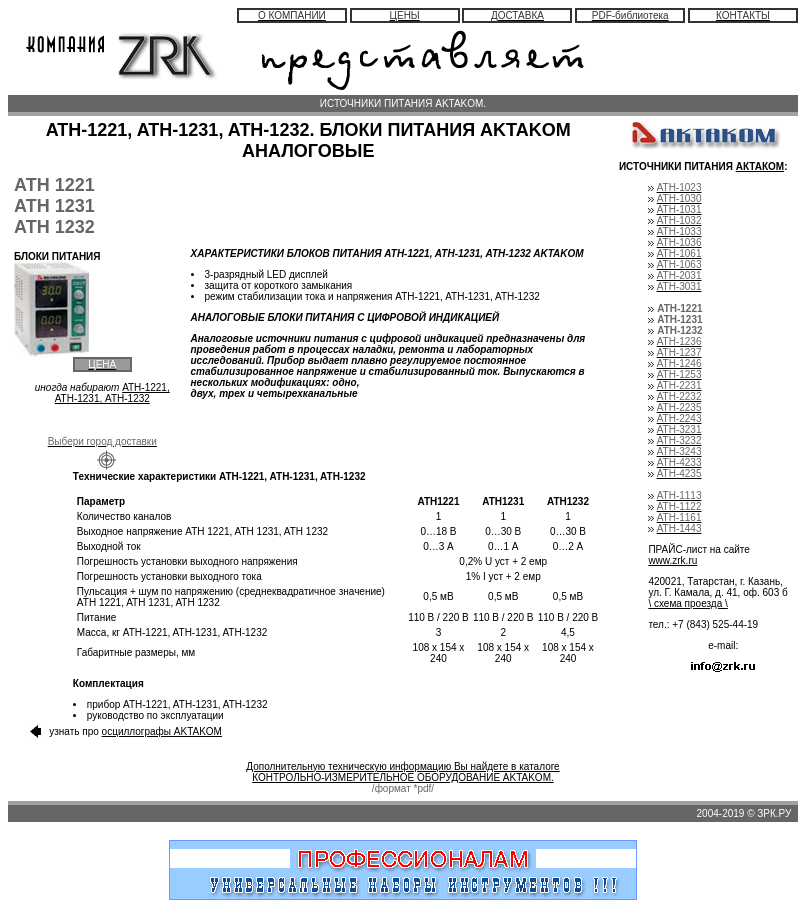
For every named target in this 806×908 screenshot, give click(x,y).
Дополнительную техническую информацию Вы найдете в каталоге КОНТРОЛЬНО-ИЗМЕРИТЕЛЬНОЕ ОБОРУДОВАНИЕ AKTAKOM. (402, 772)
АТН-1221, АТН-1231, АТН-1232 (112, 393)
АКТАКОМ (760, 166)
